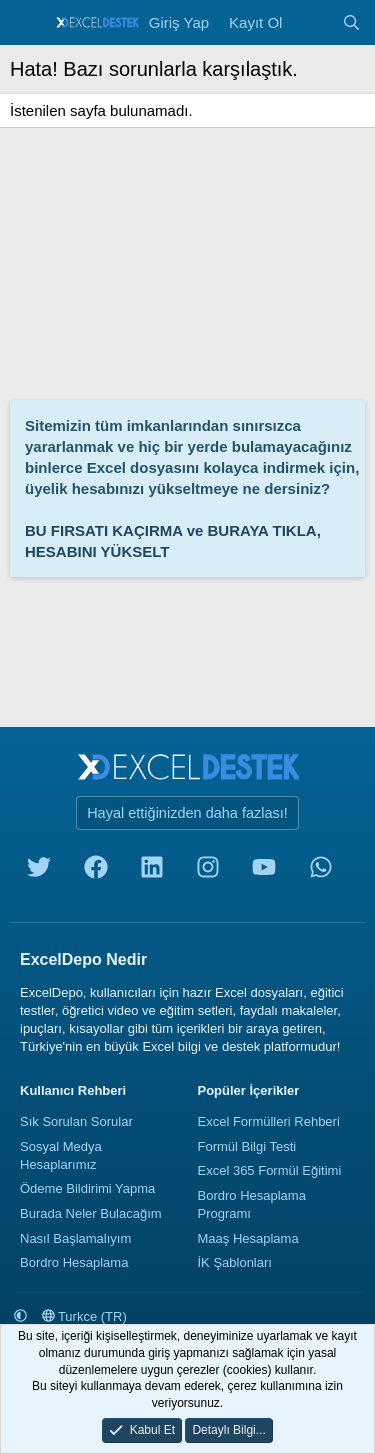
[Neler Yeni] (311, 22)
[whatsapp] (321, 871)
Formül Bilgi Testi (247, 1146)
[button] (20, 1316)
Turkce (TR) (84, 1316)
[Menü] (27, 23)
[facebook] (96, 871)
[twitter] (39, 871)
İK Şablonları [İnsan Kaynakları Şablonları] (235, 1262)
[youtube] (264, 871)
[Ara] (351, 22)
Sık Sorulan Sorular (76, 1121)
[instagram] (208, 871)
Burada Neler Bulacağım (91, 1213)
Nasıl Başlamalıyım (75, 1238)
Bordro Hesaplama (74, 1262)
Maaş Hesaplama (248, 1238)
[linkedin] (152, 871)
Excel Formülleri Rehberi (269, 1121)
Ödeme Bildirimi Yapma (87, 1188)
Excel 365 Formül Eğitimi (270, 1170)
